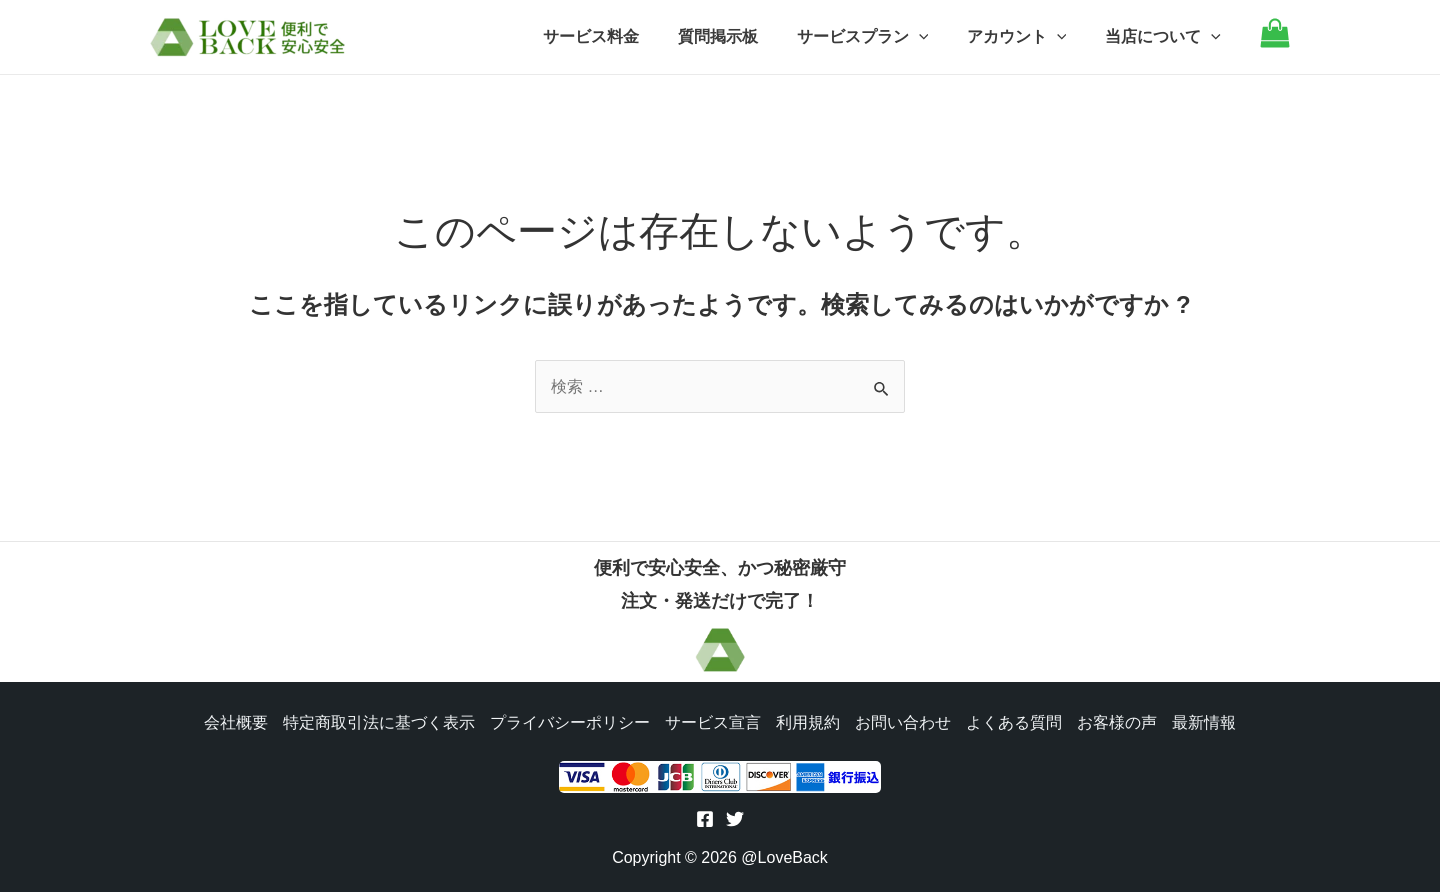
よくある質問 (1016, 720)
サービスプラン (879, 37)
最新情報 (1208, 720)
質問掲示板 (741, 36)
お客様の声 (1120, 720)
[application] (935, 37)
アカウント (1027, 37)
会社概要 (232, 720)
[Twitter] (735, 819)
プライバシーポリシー (568, 720)
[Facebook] (705, 819)
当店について (1166, 37)
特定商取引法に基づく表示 (376, 720)
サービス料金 (621, 36)
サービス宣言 (712, 720)
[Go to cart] (1275, 42)
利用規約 (808, 720)
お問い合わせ (904, 720)
